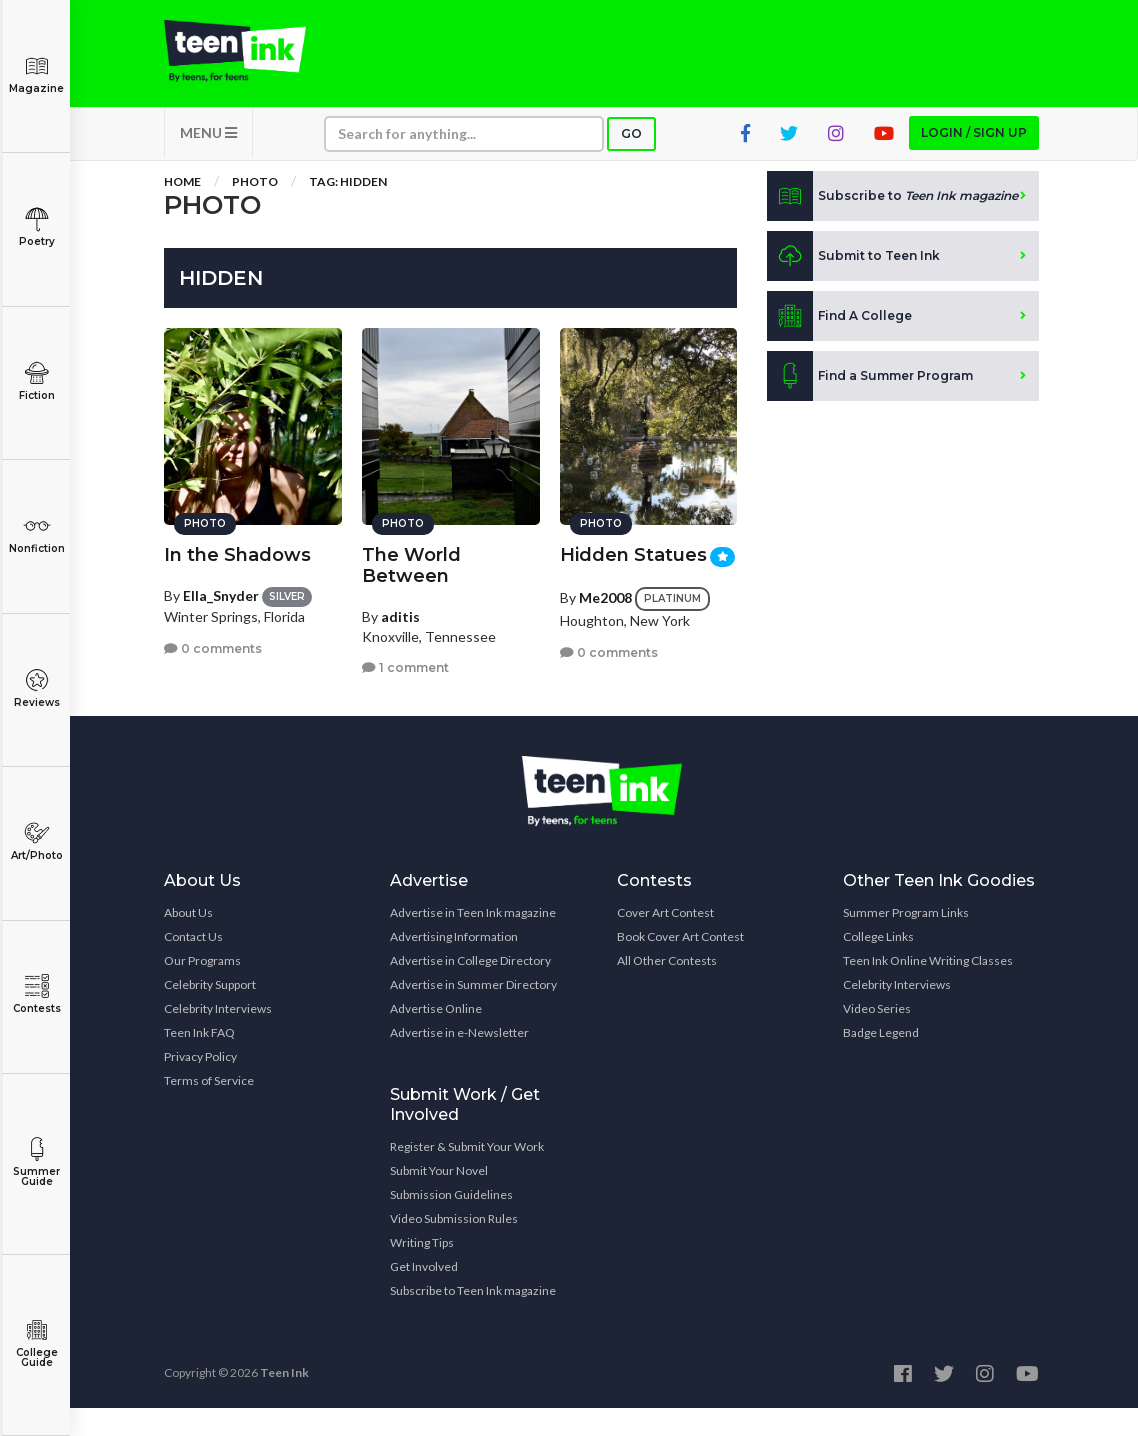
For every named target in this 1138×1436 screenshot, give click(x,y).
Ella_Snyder (221, 576)
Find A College (839, 344)
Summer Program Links (906, 940)
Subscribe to (892, 224)
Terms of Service (209, 1108)
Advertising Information (454, 964)
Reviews (36, 688)
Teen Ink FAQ (199, 1060)
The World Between (411, 546)
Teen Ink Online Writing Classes (928, 988)
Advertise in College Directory (470, 988)
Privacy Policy (200, 1084)
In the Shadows (237, 536)
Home (182, 209)
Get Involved (424, 1294)
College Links (878, 964)
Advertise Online (436, 1036)
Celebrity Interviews (218, 1036)
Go (631, 161)
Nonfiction (36, 534)
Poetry (36, 227)
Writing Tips (422, 1270)
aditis (400, 597)
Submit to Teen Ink (853, 284)
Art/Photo (36, 841)
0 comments (213, 629)
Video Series (877, 1036)
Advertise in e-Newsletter (459, 1060)
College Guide (36, 1343)
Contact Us (193, 964)
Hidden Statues (633, 536)
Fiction (36, 381)
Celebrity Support (210, 1012)
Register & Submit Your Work (467, 1174)
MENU (208, 160)
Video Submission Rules (454, 1246)
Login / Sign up (974, 160)
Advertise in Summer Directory (473, 1012)
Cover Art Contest (665, 940)
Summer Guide (36, 1162)
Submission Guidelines (451, 1222)
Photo (255, 209)
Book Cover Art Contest (680, 964)
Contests (36, 994)
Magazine (36, 74)
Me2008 (605, 578)
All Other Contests (667, 988)
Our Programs (202, 988)
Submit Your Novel (439, 1198)
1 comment (405, 648)
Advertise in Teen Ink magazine (473, 940)
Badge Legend (881, 1060)
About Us (188, 940)
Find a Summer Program (870, 404)
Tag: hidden (348, 209)
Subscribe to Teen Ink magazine (473, 1318)
